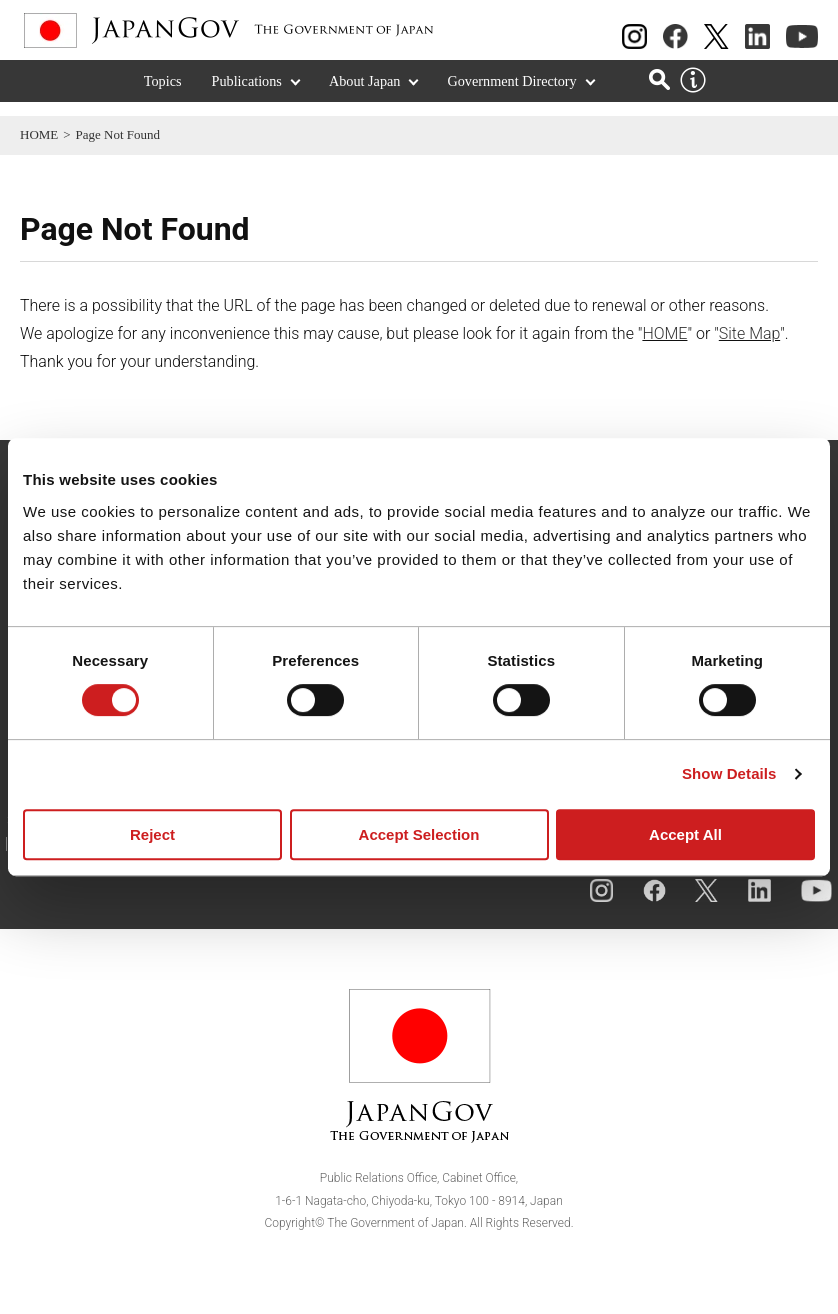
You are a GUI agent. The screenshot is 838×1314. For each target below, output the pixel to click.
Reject (152, 834)
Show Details (729, 773)
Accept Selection (419, 834)
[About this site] (693, 96)
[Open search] (659, 93)
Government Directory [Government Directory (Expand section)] (511, 96)
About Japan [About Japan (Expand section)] (365, 96)
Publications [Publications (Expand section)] (247, 96)
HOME (39, 134)
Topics (163, 96)
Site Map (749, 333)
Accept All (685, 834)
